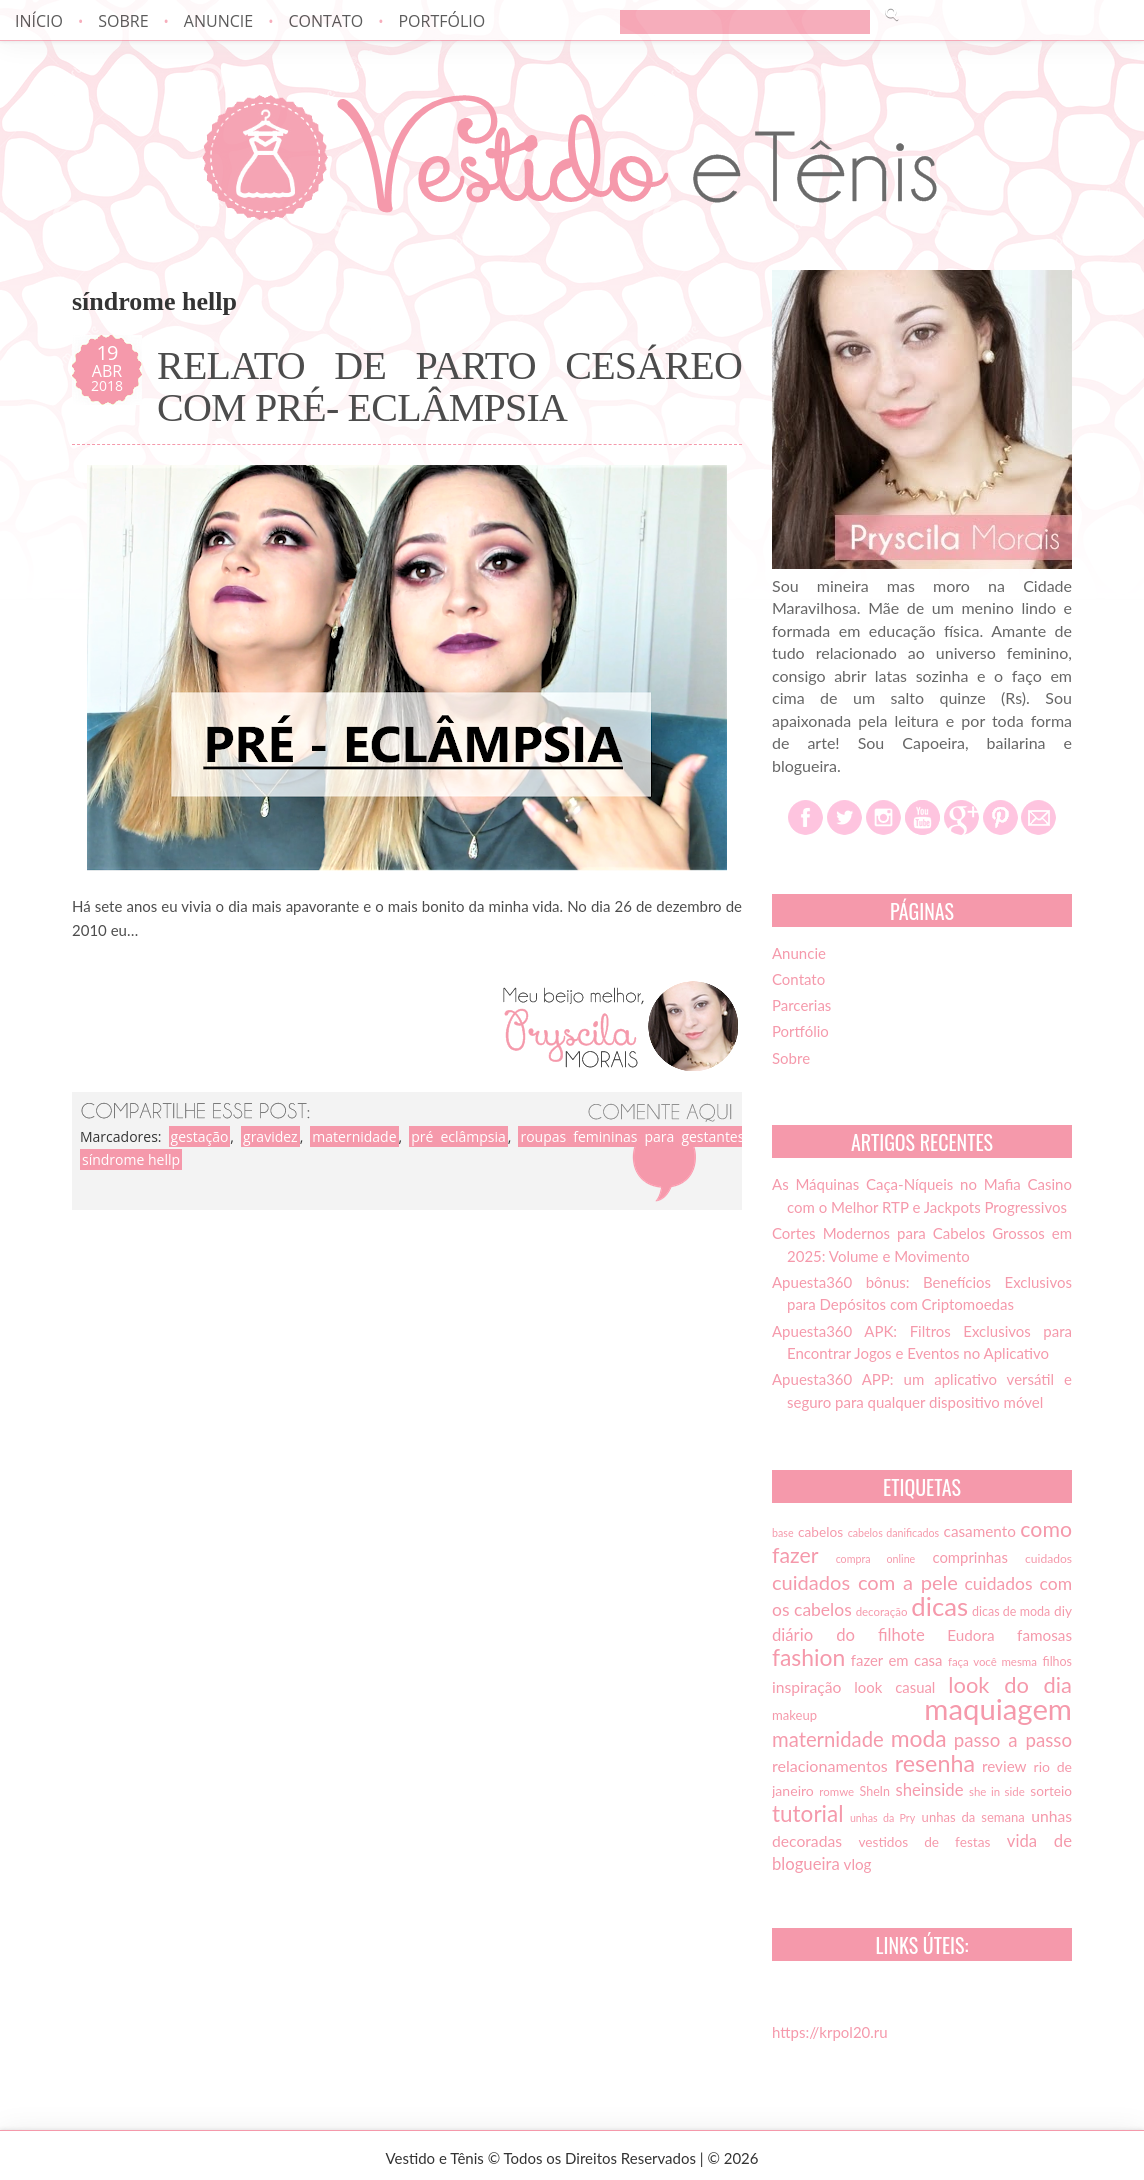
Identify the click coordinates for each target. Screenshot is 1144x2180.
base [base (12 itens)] (783, 1532)
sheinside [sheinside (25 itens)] (929, 1790)
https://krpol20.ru (830, 2032)
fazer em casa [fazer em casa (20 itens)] (897, 1660)
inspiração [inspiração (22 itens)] (806, 1687)
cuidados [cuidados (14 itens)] (1048, 1558)
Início (39, 21)
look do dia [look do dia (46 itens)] (1010, 1684)
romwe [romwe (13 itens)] (836, 1791)
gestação (200, 1136)
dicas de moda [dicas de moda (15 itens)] (1011, 1611)
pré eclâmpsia (458, 1136)
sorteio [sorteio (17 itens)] (1051, 1791)
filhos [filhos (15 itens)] (1058, 1661)
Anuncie (218, 21)
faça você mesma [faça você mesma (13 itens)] (992, 1661)
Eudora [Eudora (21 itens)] (970, 1635)
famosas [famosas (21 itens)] (1044, 1635)
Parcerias (801, 1005)
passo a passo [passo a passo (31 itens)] (1013, 1740)
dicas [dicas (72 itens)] (939, 1606)
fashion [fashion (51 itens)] (808, 1657)
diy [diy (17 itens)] (1063, 1611)
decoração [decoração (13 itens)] (882, 1611)
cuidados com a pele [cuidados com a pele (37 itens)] (865, 1582)
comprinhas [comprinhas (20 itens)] (969, 1557)
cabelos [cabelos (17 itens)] (820, 1532)
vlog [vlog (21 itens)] (858, 1864)
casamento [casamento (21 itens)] (980, 1531)
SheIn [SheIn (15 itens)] (875, 1791)
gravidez (270, 1136)
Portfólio (441, 21)
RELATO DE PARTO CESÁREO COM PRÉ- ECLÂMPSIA (449, 387)
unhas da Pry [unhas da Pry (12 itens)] (882, 1817)
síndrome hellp (131, 1159)
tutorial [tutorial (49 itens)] (807, 1813)
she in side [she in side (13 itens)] (997, 1791)
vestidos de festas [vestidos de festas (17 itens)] (924, 1842)
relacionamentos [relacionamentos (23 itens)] (830, 1765)
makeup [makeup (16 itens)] (794, 1715)
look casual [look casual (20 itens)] (894, 1687)
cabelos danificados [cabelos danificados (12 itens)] (893, 1532)
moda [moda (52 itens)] (919, 1738)
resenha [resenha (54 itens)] (935, 1763)
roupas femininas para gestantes (632, 1136)
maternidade (354, 1136)
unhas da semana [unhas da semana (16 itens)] (973, 1817)
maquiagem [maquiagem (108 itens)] (998, 1708)
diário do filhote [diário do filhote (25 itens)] (848, 1635)
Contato (325, 21)
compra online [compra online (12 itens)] (876, 1558)
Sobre (123, 21)
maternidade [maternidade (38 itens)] (828, 1739)
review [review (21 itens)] (1004, 1766)
